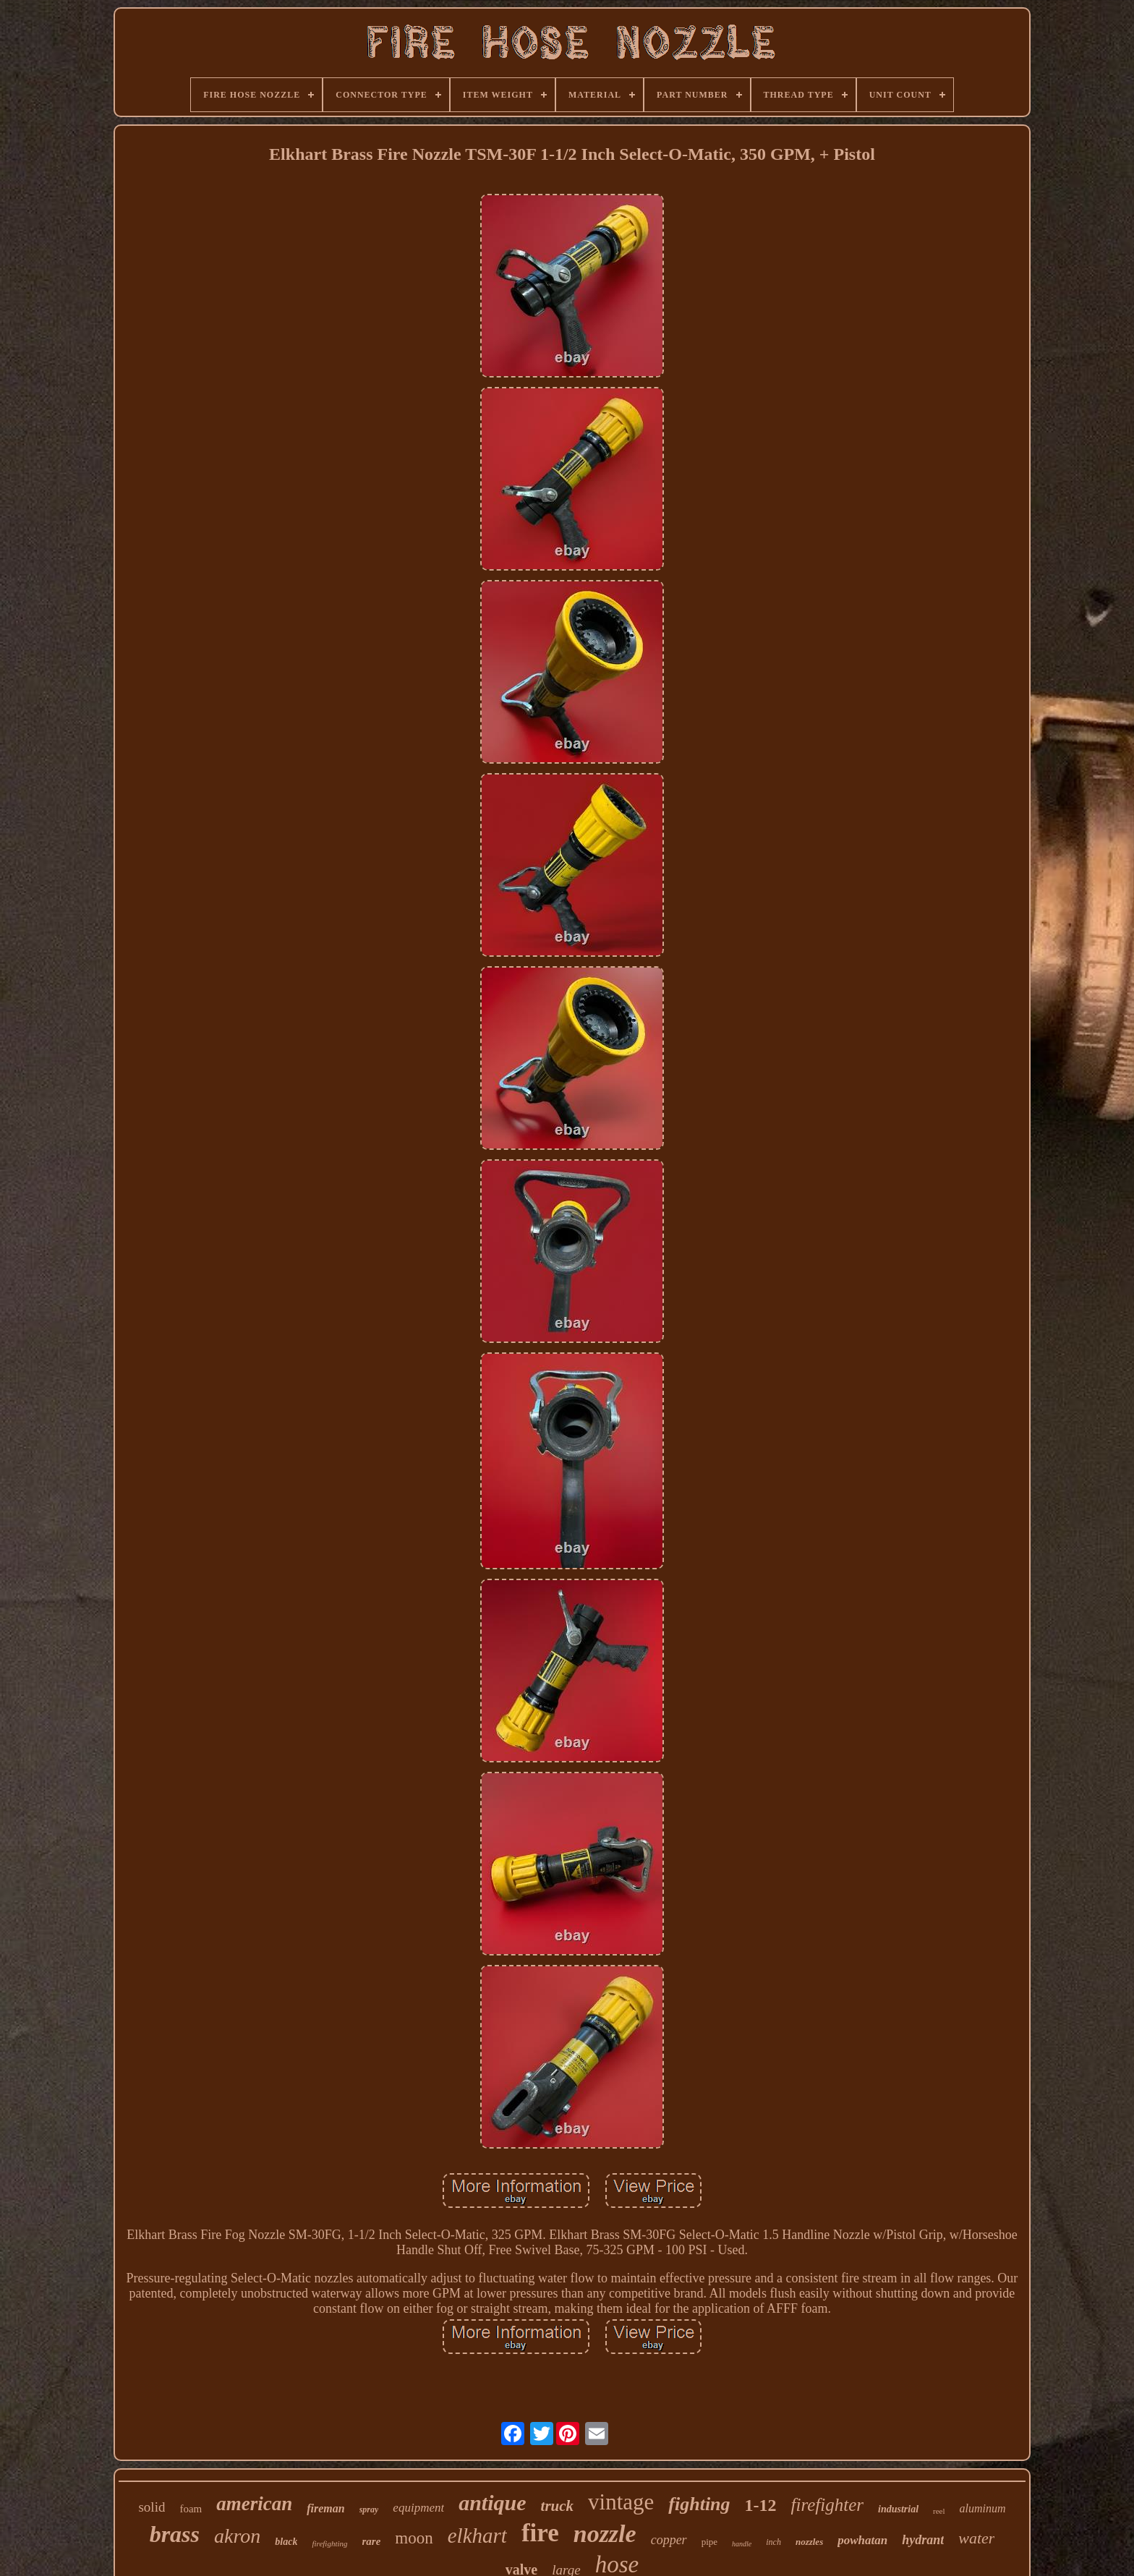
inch (773, 2542)
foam (190, 2509)
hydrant (923, 2540)
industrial (898, 2509)
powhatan (862, 2540)
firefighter (827, 2505)
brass (175, 2534)
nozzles (809, 2541)
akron (237, 2536)
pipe (709, 2541)
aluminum (983, 2508)
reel (939, 2511)
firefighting (329, 2543)
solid (151, 2507)
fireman (325, 2508)
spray (369, 2509)
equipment (418, 2508)
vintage (621, 2502)
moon (413, 2538)
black (286, 2541)
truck (557, 2506)
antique (492, 2503)
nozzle (605, 2533)
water (976, 2538)
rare (371, 2541)
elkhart (477, 2535)
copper (669, 2540)
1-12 (761, 2505)
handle (741, 2544)
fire (540, 2533)
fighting (699, 2504)
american (254, 2504)
